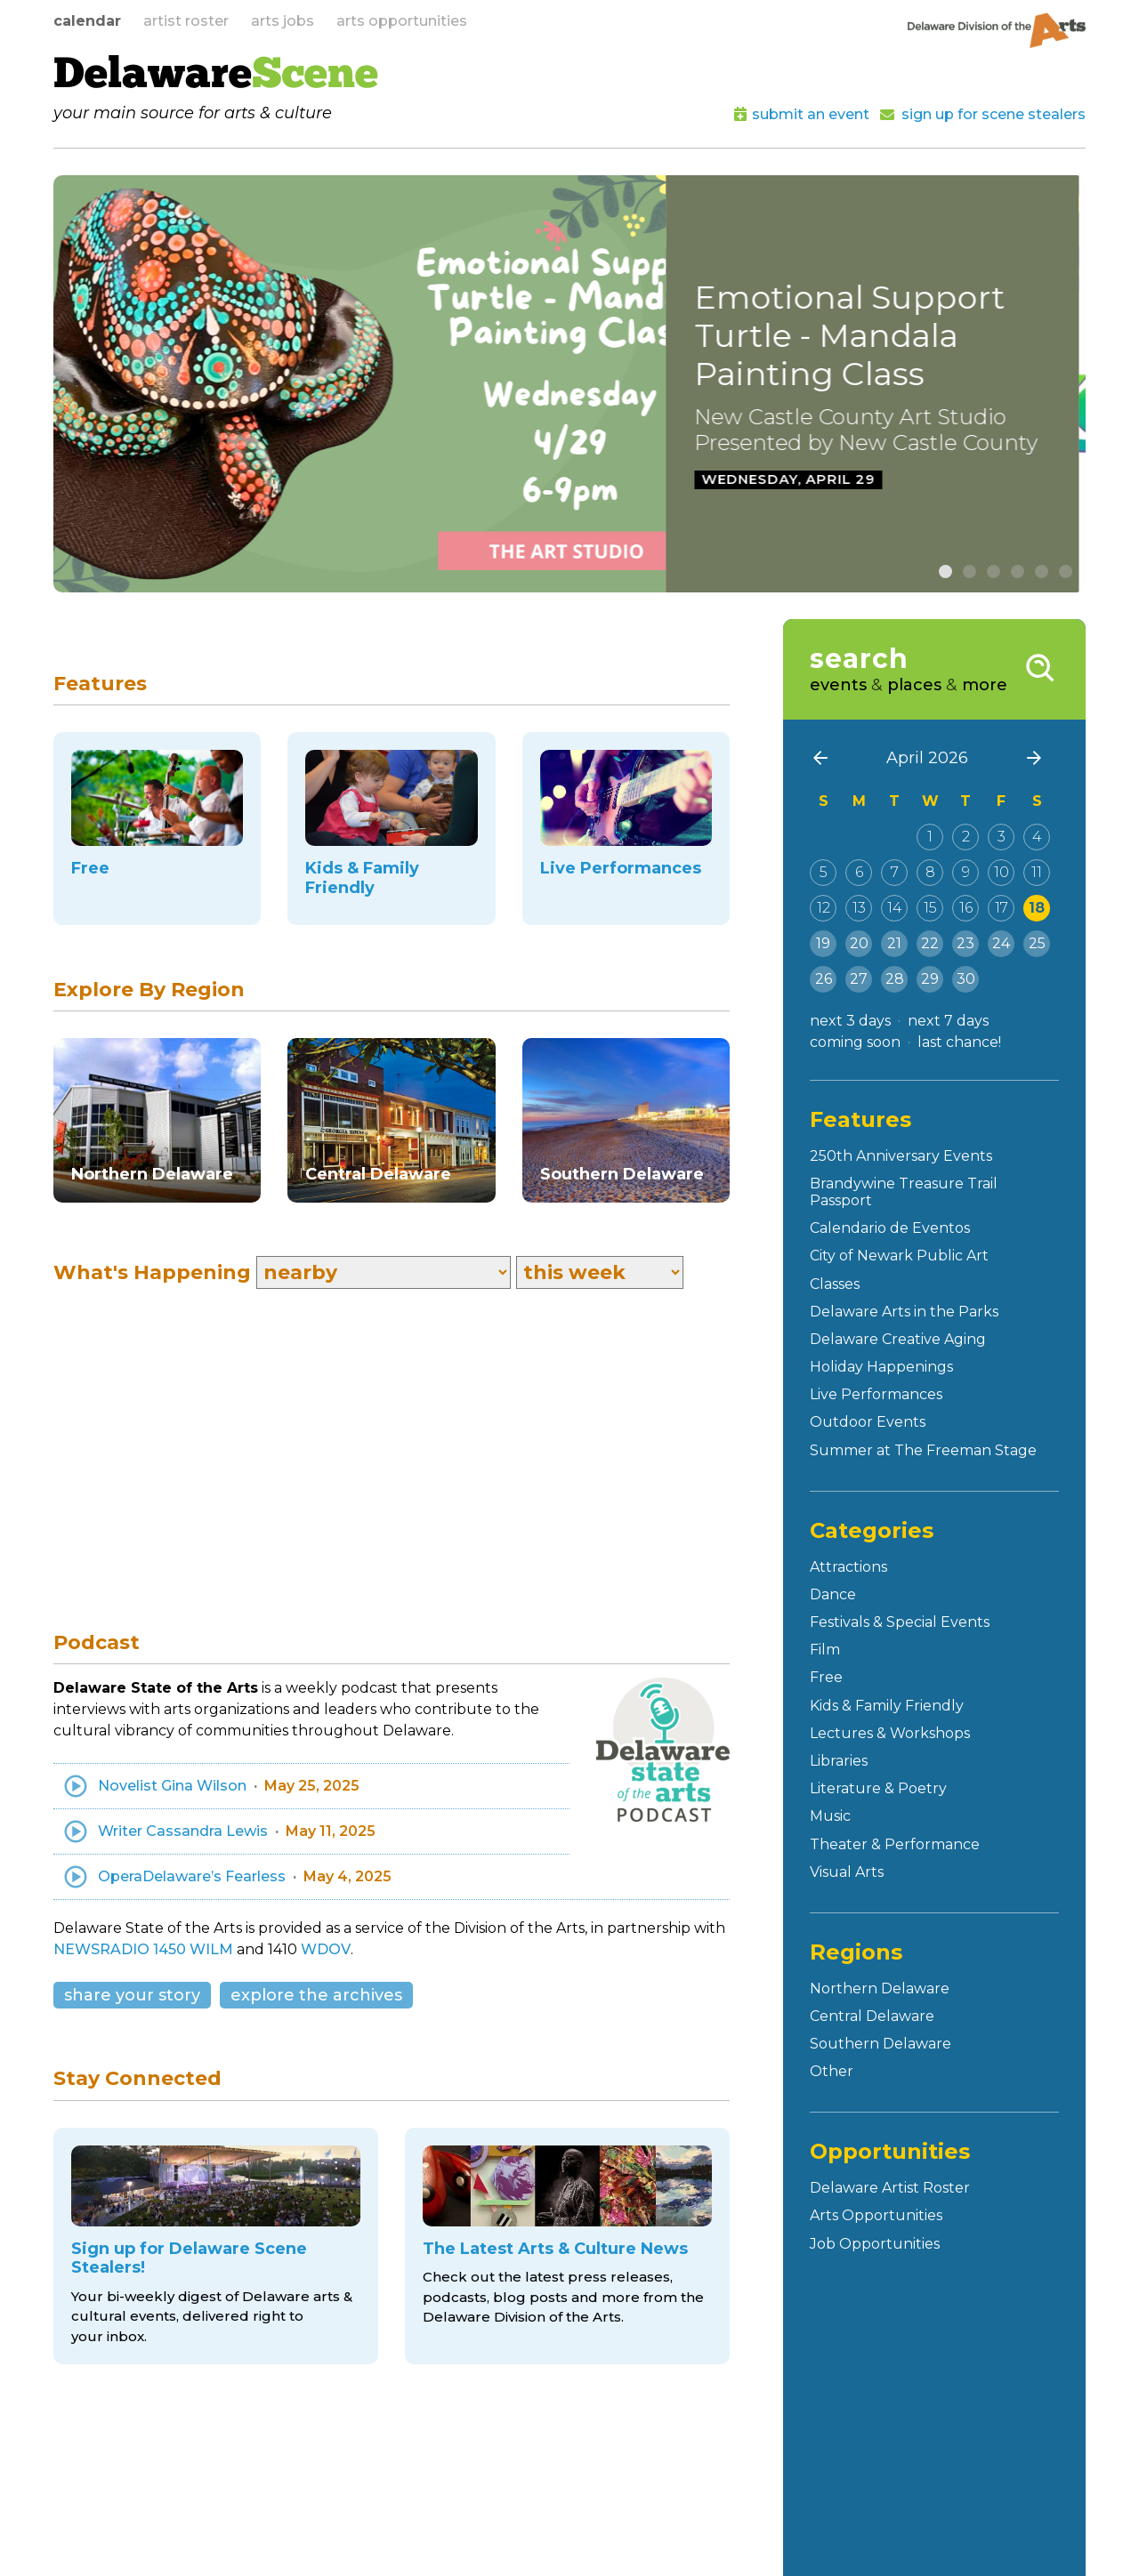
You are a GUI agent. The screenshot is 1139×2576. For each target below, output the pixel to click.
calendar (87, 20)
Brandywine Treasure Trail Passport (904, 1192)
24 (1001, 943)
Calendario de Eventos (890, 1228)
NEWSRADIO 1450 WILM (143, 1949)
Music (830, 1815)
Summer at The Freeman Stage (923, 1450)
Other (831, 2071)
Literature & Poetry (878, 1788)
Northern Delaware (879, 1988)
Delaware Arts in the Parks (904, 1311)
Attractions (848, 1566)
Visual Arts (847, 1872)
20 (859, 943)
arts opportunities (401, 20)
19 (823, 943)
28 (894, 978)
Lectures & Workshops (890, 1733)
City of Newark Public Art (899, 1255)
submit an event (810, 114)
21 (894, 943)
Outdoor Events (867, 1421)
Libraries (839, 1760)
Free (826, 1677)
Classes (835, 1284)
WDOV (326, 1949)
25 (1037, 943)
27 (859, 978)
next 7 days (948, 1020)
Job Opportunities (875, 2243)
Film (825, 1649)
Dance (833, 1594)
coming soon (855, 1042)
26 (823, 978)
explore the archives (316, 1995)
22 (930, 943)
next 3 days (850, 1020)
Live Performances (876, 1394)
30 (966, 978)
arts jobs (282, 20)
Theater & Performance (895, 1844)
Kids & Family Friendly (887, 1705)
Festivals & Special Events (900, 1622)
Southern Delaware (880, 2043)
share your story (132, 1995)
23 (965, 943)
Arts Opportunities (876, 2215)
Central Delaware (872, 2016)
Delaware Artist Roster (890, 2187)
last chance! (959, 1042)
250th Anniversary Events (901, 1155)
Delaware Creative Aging (898, 1339)
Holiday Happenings (881, 1366)
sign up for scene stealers (993, 114)
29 (930, 978)
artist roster (186, 20)
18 (1037, 907)
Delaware (215, 76)
